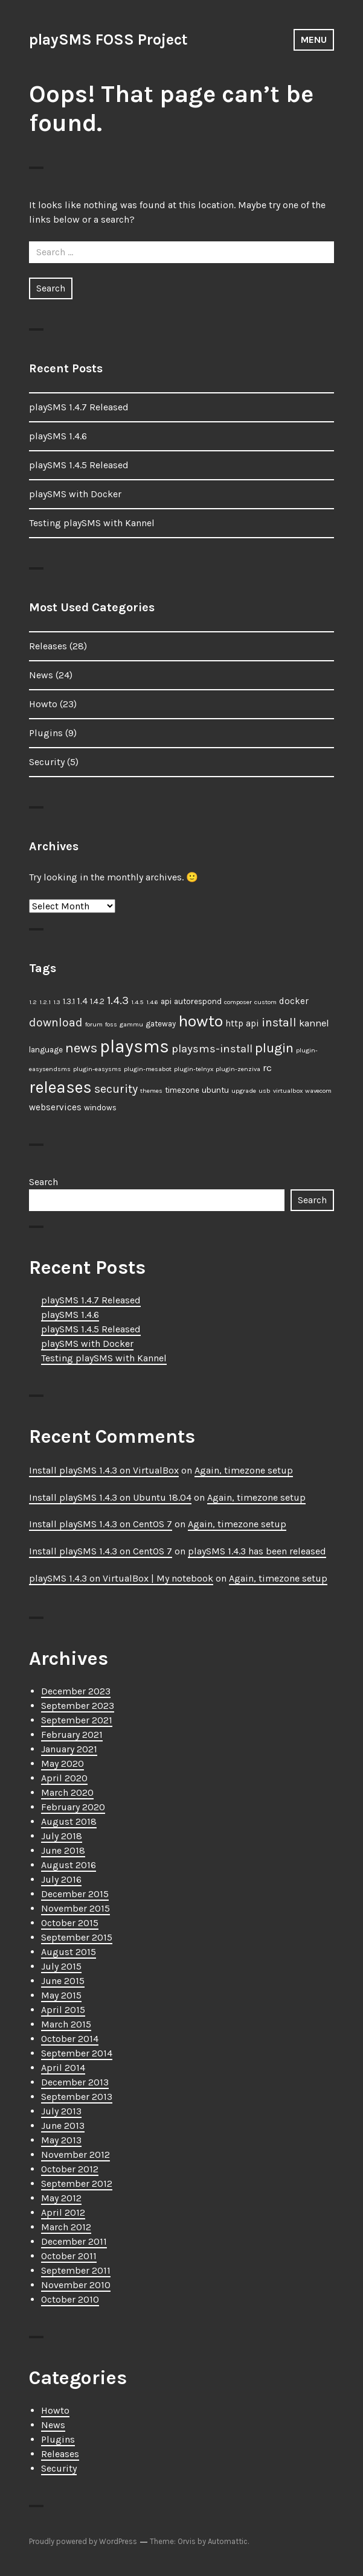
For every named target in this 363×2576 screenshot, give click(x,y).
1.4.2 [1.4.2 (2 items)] (97, 1001)
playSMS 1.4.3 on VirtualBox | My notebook (121, 1578)
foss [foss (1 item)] (111, 1024)
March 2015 (66, 2024)
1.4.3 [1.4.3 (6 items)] (118, 1000)
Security (47, 762)
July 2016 (61, 1879)
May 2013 (61, 2140)
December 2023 (76, 1691)
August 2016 (68, 1865)
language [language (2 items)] (46, 1049)
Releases (48, 646)
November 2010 (76, 2285)
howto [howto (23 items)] (200, 1021)
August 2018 (69, 1821)
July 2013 (61, 2111)
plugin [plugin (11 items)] (274, 1048)
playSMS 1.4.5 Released (79, 465)
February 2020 (73, 1807)
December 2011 (74, 2241)
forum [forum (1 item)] (94, 1024)
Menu (314, 39)
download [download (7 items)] (56, 1022)
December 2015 (75, 1894)
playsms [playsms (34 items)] (134, 1046)
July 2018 (61, 1836)
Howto (43, 704)
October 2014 (69, 2038)
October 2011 (69, 2256)
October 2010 (70, 2299)
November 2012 (75, 2154)
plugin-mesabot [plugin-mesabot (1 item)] (148, 1069)
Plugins (46, 733)
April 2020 (64, 1778)
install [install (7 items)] (279, 1022)
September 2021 (76, 1720)
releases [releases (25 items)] (60, 1087)
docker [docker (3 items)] (294, 1001)
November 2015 (75, 1908)
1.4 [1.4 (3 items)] (82, 1001)
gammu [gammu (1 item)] (131, 1024)
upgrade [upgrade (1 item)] (243, 1091)
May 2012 (61, 2198)
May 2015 (61, 1995)
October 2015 (69, 1923)
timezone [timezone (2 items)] (182, 1090)
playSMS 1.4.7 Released (79, 407)
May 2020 (62, 1763)
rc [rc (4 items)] (267, 1067)
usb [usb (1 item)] (265, 1091)
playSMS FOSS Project (108, 39)
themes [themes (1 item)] (151, 1091)
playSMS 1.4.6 (58, 436)
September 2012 (76, 2183)
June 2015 (63, 1980)
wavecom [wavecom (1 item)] (318, 1091)
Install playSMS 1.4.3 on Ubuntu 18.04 (110, 1497)
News (41, 675)
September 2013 (76, 2096)
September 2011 (76, 2270)
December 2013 (75, 2082)
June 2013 (63, 2125)
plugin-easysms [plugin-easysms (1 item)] (97, 1069)
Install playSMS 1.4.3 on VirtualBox (104, 1470)
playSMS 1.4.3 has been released (257, 1551)
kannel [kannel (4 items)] (314, 1023)
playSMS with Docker (75, 494)
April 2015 (63, 2009)
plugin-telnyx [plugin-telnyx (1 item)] (193, 1069)
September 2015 (76, 1937)
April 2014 (63, 2067)
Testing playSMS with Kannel (92, 523)
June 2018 (63, 1850)
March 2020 (67, 1792)
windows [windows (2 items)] (100, 1107)
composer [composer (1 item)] (238, 1002)
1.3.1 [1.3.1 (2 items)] (69, 1001)
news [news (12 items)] (81, 1048)
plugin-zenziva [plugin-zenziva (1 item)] (238, 1069)
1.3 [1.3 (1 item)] (56, 1002)
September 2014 (76, 2053)
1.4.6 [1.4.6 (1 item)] (152, 1002)
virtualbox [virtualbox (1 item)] (288, 1091)
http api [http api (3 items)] (242, 1023)
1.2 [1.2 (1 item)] (33, 1002)
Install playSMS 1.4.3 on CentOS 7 (100, 1524)
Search (43, 1182)
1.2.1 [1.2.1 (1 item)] (45, 1002)
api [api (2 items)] (166, 1001)
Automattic (228, 2541)
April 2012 (63, 2212)
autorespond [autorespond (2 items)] (198, 1001)
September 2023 (77, 1705)
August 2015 (68, 1951)
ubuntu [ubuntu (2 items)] (215, 1090)
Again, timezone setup (243, 1470)
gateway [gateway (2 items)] (161, 1023)
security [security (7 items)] (116, 1089)
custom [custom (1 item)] (265, 1002)
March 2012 (66, 2227)
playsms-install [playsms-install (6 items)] (212, 1048)
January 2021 (69, 1749)
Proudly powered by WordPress (83, 2541)
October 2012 (69, 2169)
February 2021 (72, 1734)
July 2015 (61, 1966)
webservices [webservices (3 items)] (55, 1107)
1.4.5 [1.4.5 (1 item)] (137, 1002)
